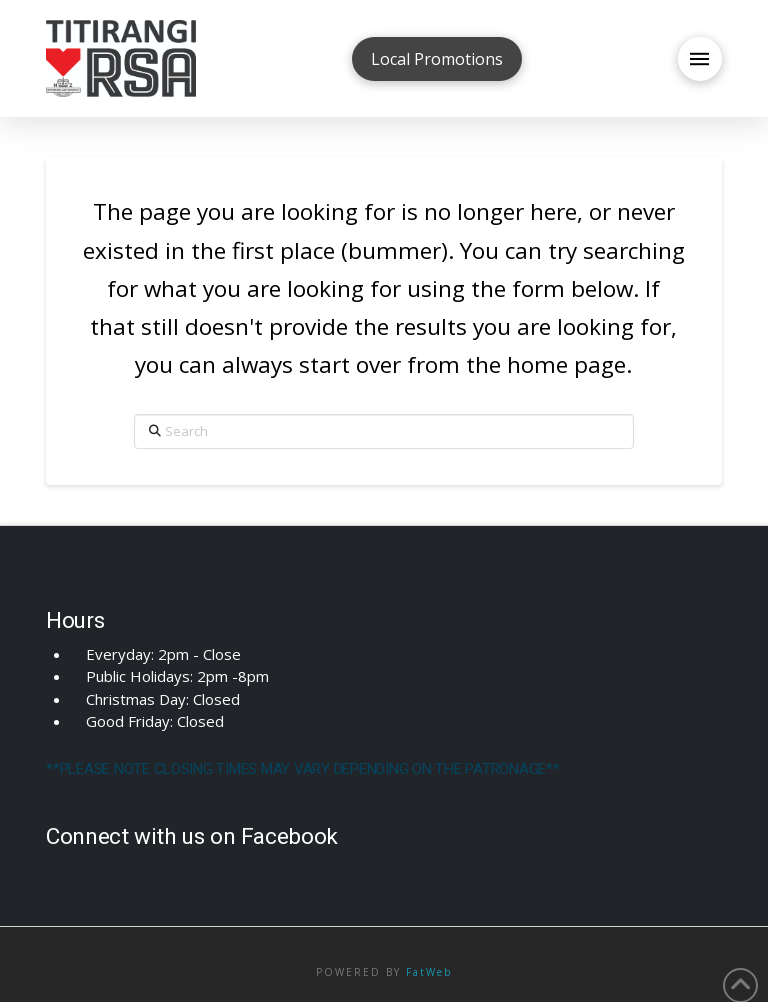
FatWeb (429, 972)
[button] (700, 59)
